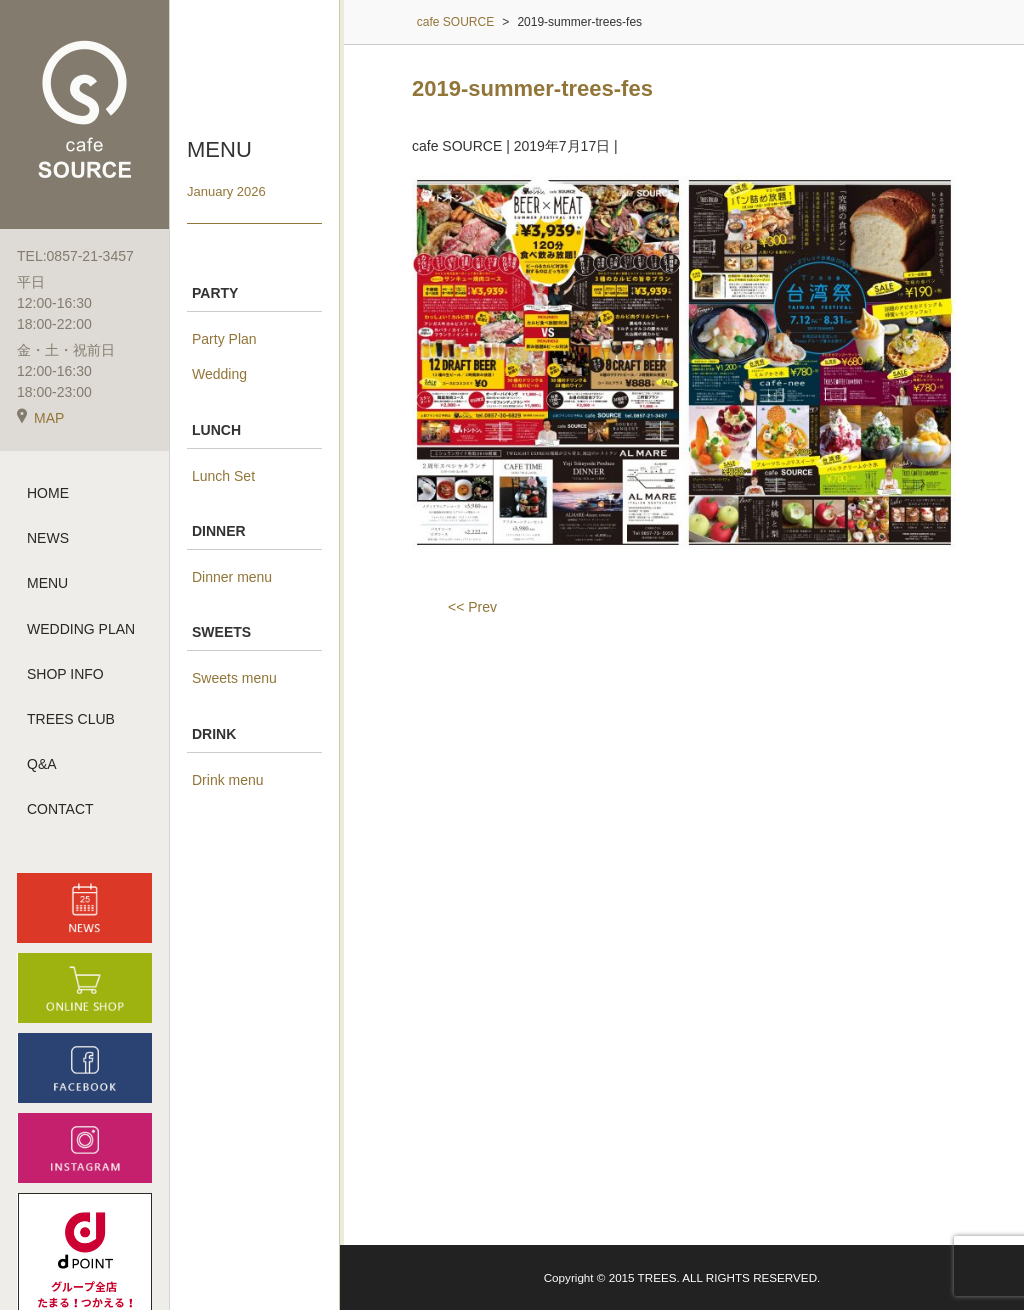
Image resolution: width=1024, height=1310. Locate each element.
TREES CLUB (71, 719)
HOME (48, 493)
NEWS (48, 538)
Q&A (42, 764)
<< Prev (472, 607)
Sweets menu (234, 678)
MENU (47, 583)
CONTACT (60, 809)
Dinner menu (232, 577)
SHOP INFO (65, 674)
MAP (40, 418)
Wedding (219, 374)
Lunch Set (223, 476)
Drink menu (228, 780)
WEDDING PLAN (81, 629)
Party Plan (224, 339)
